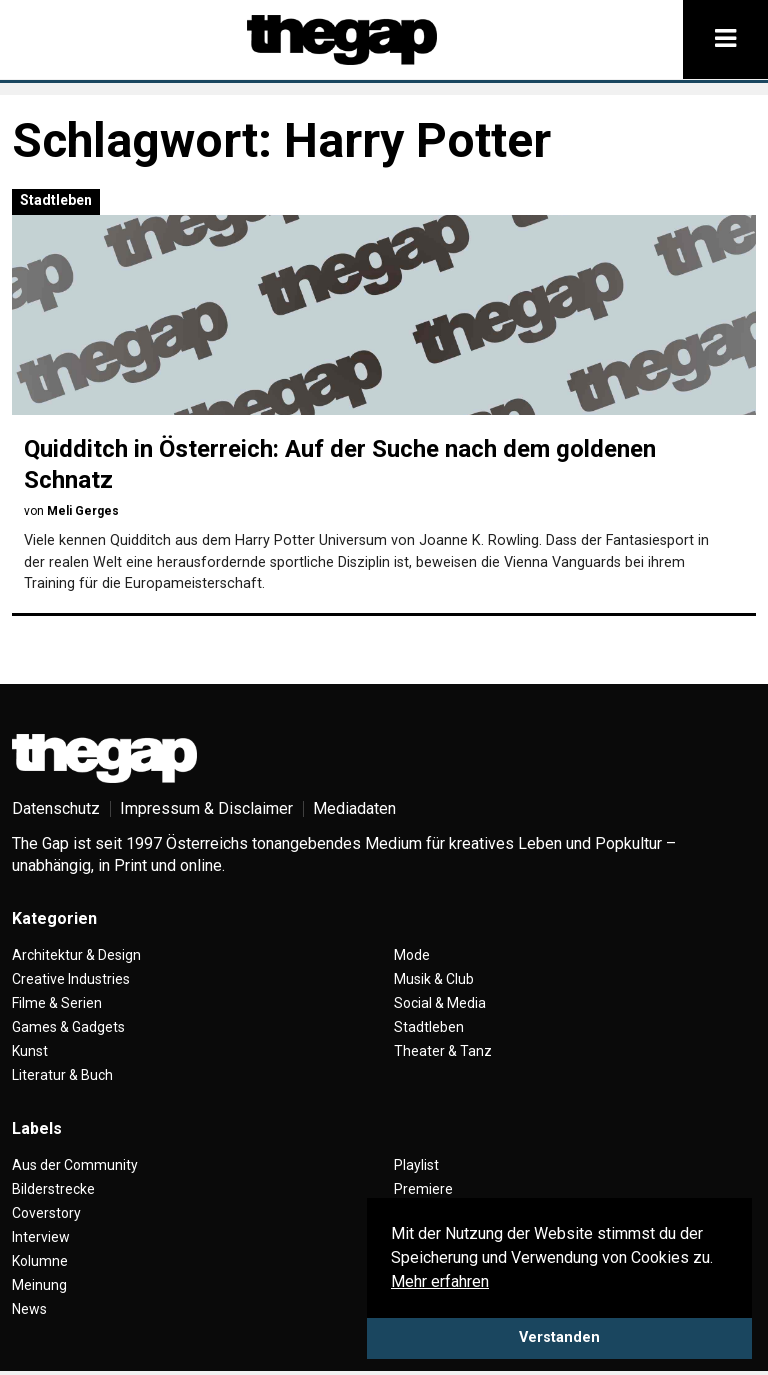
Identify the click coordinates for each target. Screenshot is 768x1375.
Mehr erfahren (440, 1281)
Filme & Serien (57, 1003)
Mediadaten (354, 808)
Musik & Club (434, 979)
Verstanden (559, 1337)
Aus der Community (75, 1165)
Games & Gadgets (68, 1027)
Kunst (30, 1051)
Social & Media (440, 1003)
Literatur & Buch (62, 1075)
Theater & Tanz (443, 1051)
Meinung (39, 1285)
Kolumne (40, 1261)
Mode (412, 955)
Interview (41, 1237)
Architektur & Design (76, 955)
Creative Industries (71, 979)
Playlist (416, 1165)
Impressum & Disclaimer (206, 808)
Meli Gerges (83, 511)
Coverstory (46, 1213)
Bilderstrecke (53, 1189)
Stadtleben (56, 200)
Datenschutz (56, 808)
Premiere (423, 1189)
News (29, 1309)
